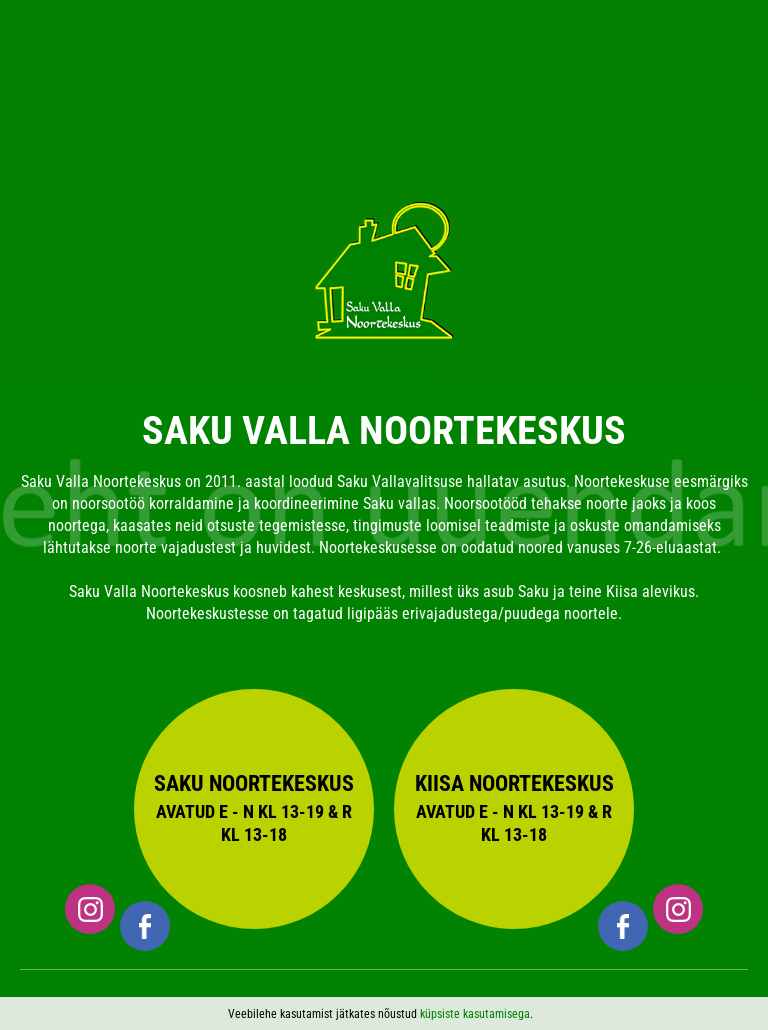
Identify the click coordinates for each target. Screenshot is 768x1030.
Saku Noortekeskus (254, 808)
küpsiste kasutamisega (475, 1014)
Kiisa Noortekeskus (514, 808)
